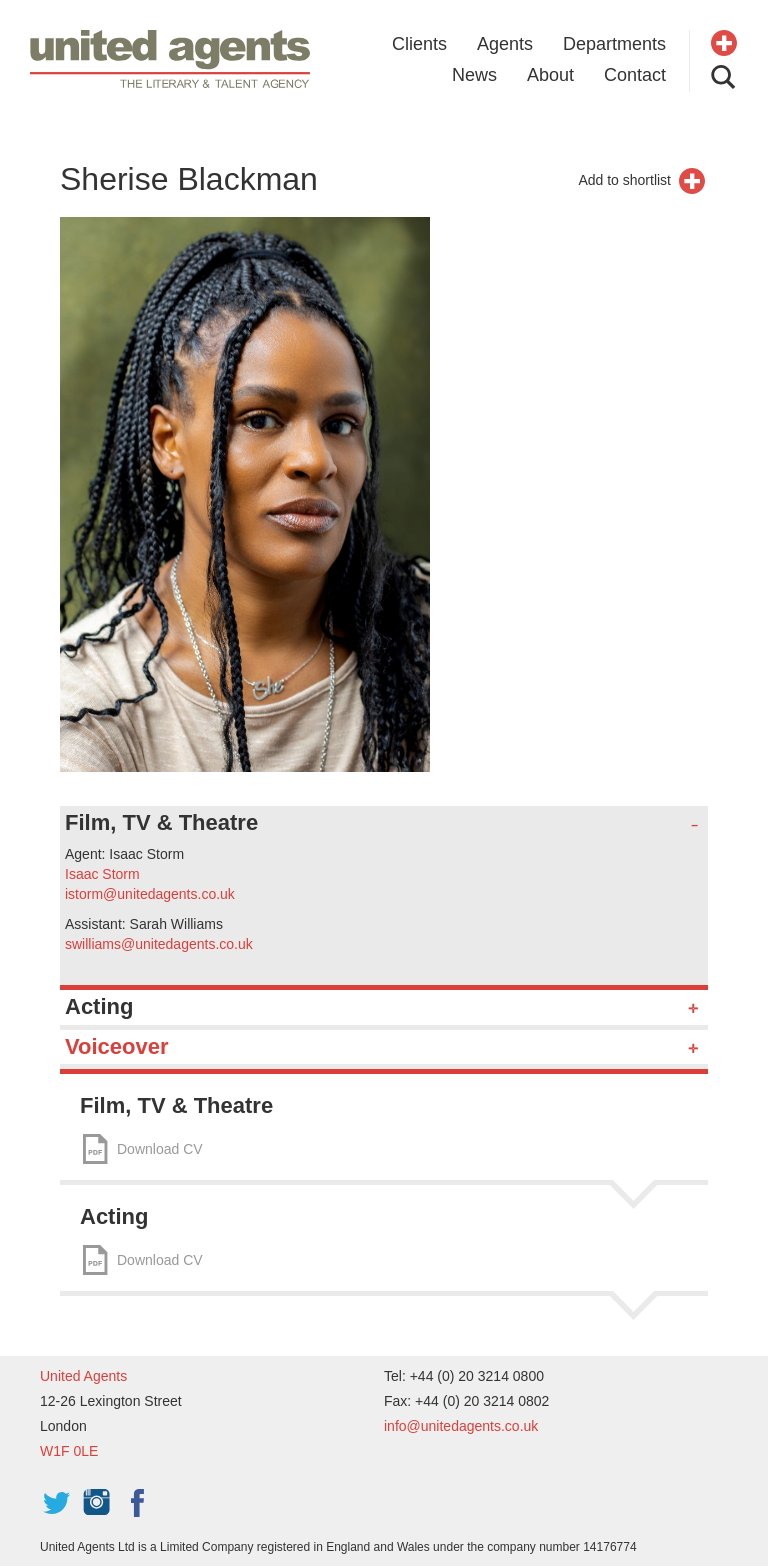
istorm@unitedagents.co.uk (150, 894)
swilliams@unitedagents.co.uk (159, 944)
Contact (635, 75)
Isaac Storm (102, 874)
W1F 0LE (69, 1451)
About (550, 75)
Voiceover (117, 1046)
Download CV (160, 1149)
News (474, 75)
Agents (505, 44)
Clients (419, 44)
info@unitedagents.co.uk (461, 1426)
